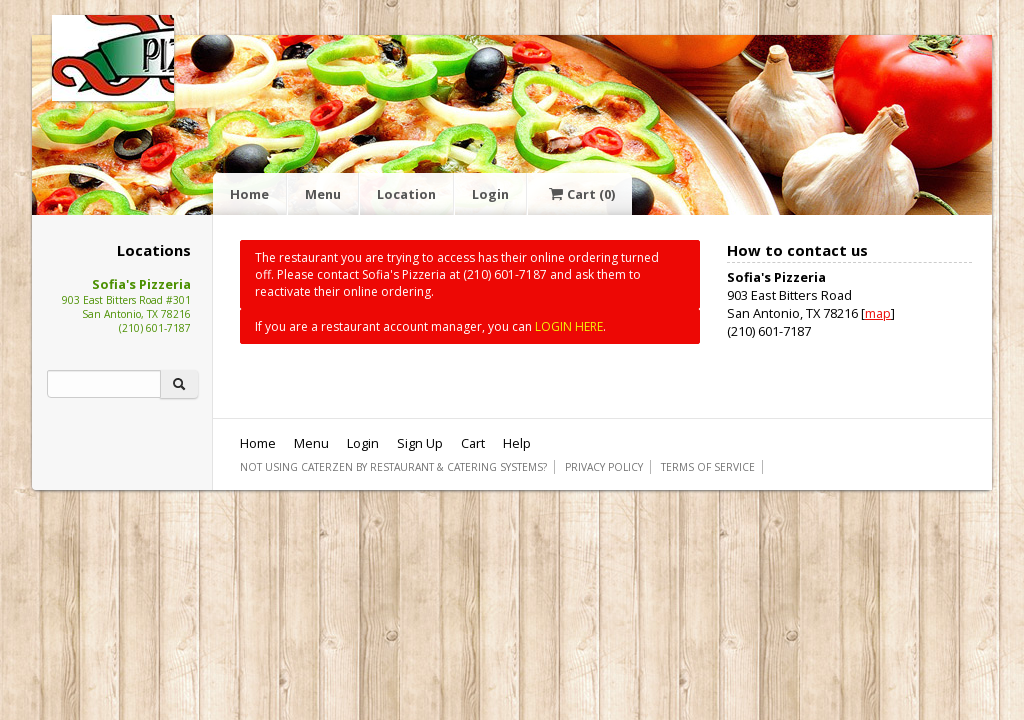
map (878, 313)
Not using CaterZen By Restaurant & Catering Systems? (393, 467)
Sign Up (420, 443)
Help (517, 443)
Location (406, 194)
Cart (580, 194)
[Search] (104, 384)
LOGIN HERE (569, 326)
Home (249, 194)
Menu (323, 194)
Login (490, 194)
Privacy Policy (604, 467)
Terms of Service (708, 467)
